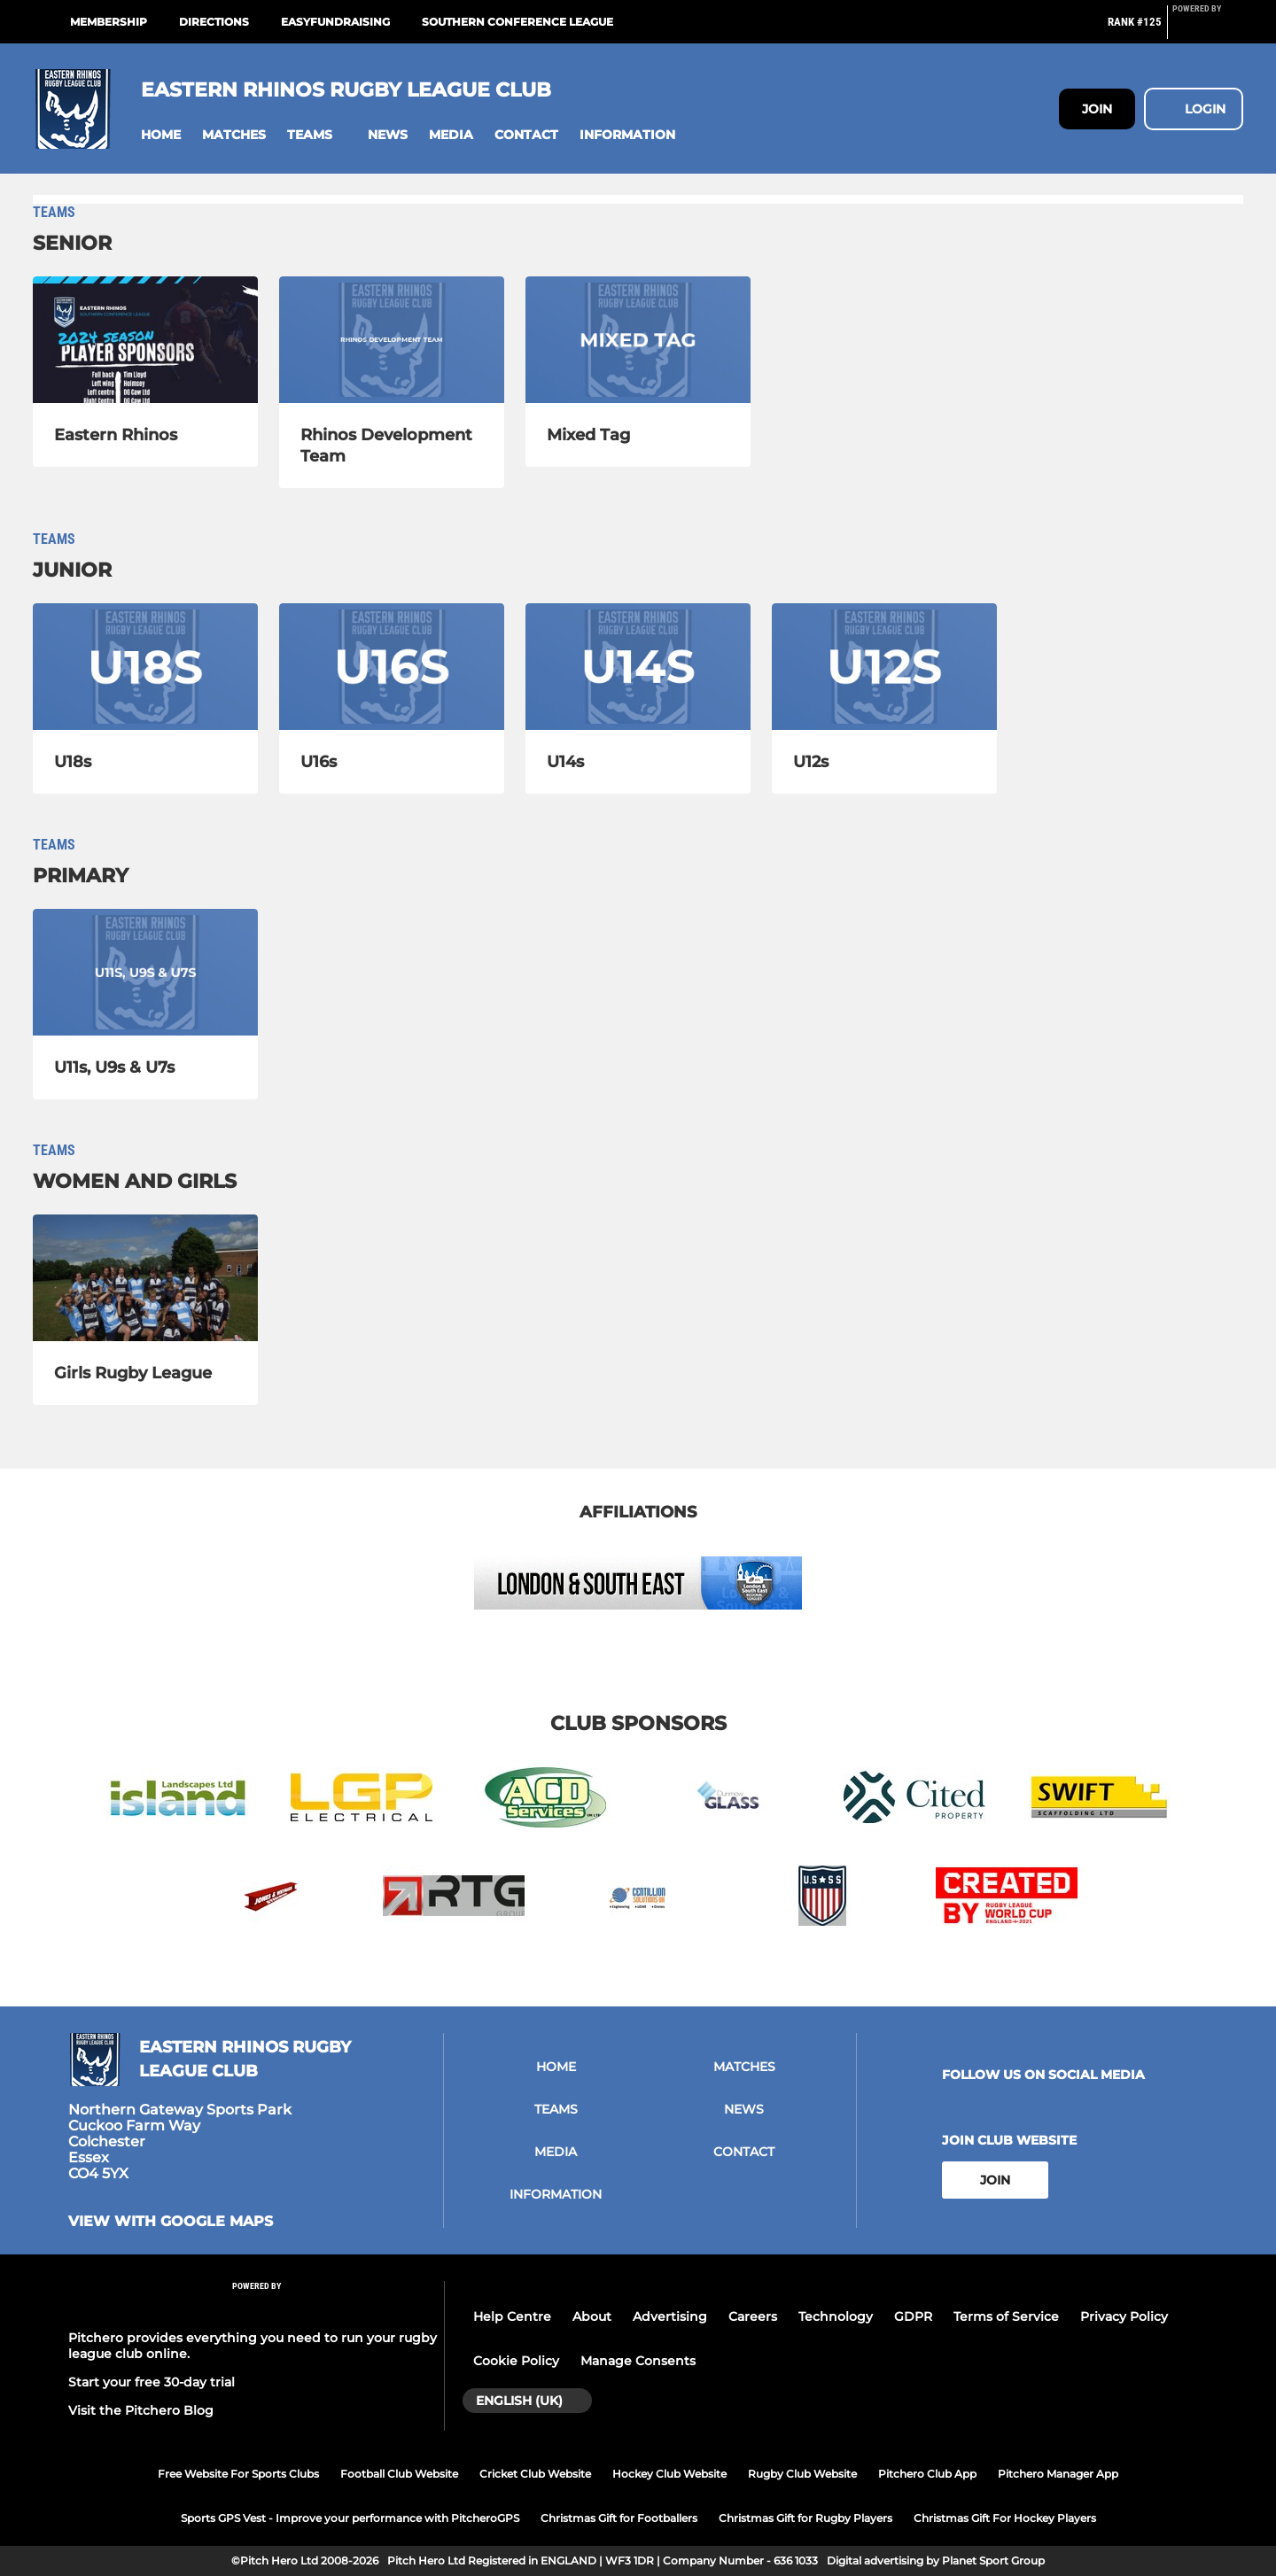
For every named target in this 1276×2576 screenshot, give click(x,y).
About (591, 2316)
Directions (214, 21)
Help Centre (512, 2316)
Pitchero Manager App (1058, 2473)
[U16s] (391, 666)
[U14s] (638, 666)
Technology (835, 2316)
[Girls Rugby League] (145, 1277)
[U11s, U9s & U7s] (145, 972)
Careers (752, 2316)
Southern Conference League (517, 21)
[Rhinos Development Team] (391, 339)
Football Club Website (399, 2473)
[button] (160, 135)
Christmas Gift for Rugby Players (805, 2518)
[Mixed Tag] (638, 339)
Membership (108, 21)
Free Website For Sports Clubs (238, 2473)
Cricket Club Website (535, 2473)
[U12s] (884, 666)
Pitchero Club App (927, 2473)
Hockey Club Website (669, 2473)
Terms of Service (1006, 2316)
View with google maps (170, 2221)
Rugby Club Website (802, 2473)
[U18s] (145, 666)
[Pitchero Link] (1207, 29)
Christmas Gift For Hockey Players (1005, 2518)
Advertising (670, 2316)
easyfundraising (335, 21)
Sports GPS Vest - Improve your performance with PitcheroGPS (350, 2518)
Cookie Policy (516, 2361)
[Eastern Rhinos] (145, 339)
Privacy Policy (1124, 2316)
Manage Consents (638, 2361)
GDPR (913, 2316)
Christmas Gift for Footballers (619, 2518)
